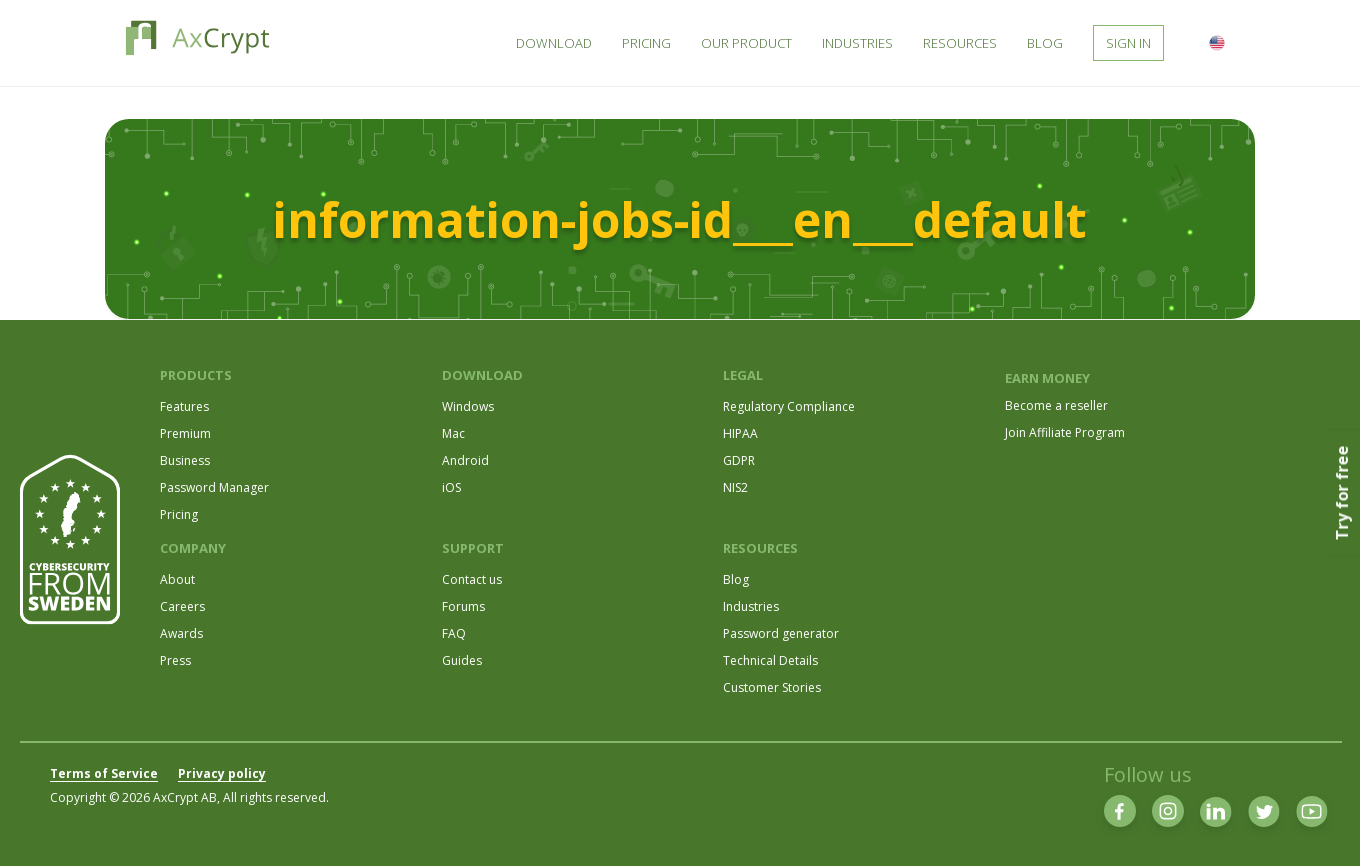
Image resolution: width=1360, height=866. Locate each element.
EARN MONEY (1047, 378)
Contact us (472, 579)
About (177, 579)
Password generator (781, 633)
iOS (451, 487)
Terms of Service (104, 773)
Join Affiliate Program (1065, 432)
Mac (453, 433)
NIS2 (735, 487)
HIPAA (740, 433)
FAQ (454, 633)
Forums (463, 606)
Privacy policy (222, 773)
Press (175, 660)
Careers (182, 606)
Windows (468, 406)
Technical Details (770, 660)
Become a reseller (1056, 405)
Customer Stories (772, 687)
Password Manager (214, 487)
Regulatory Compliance (789, 406)
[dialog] (1322, 826)
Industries (751, 606)
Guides (462, 660)
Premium (185, 433)
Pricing (179, 514)
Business (185, 460)
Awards (181, 633)
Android (465, 460)
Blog (736, 579)
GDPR (739, 460)
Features (184, 406)
